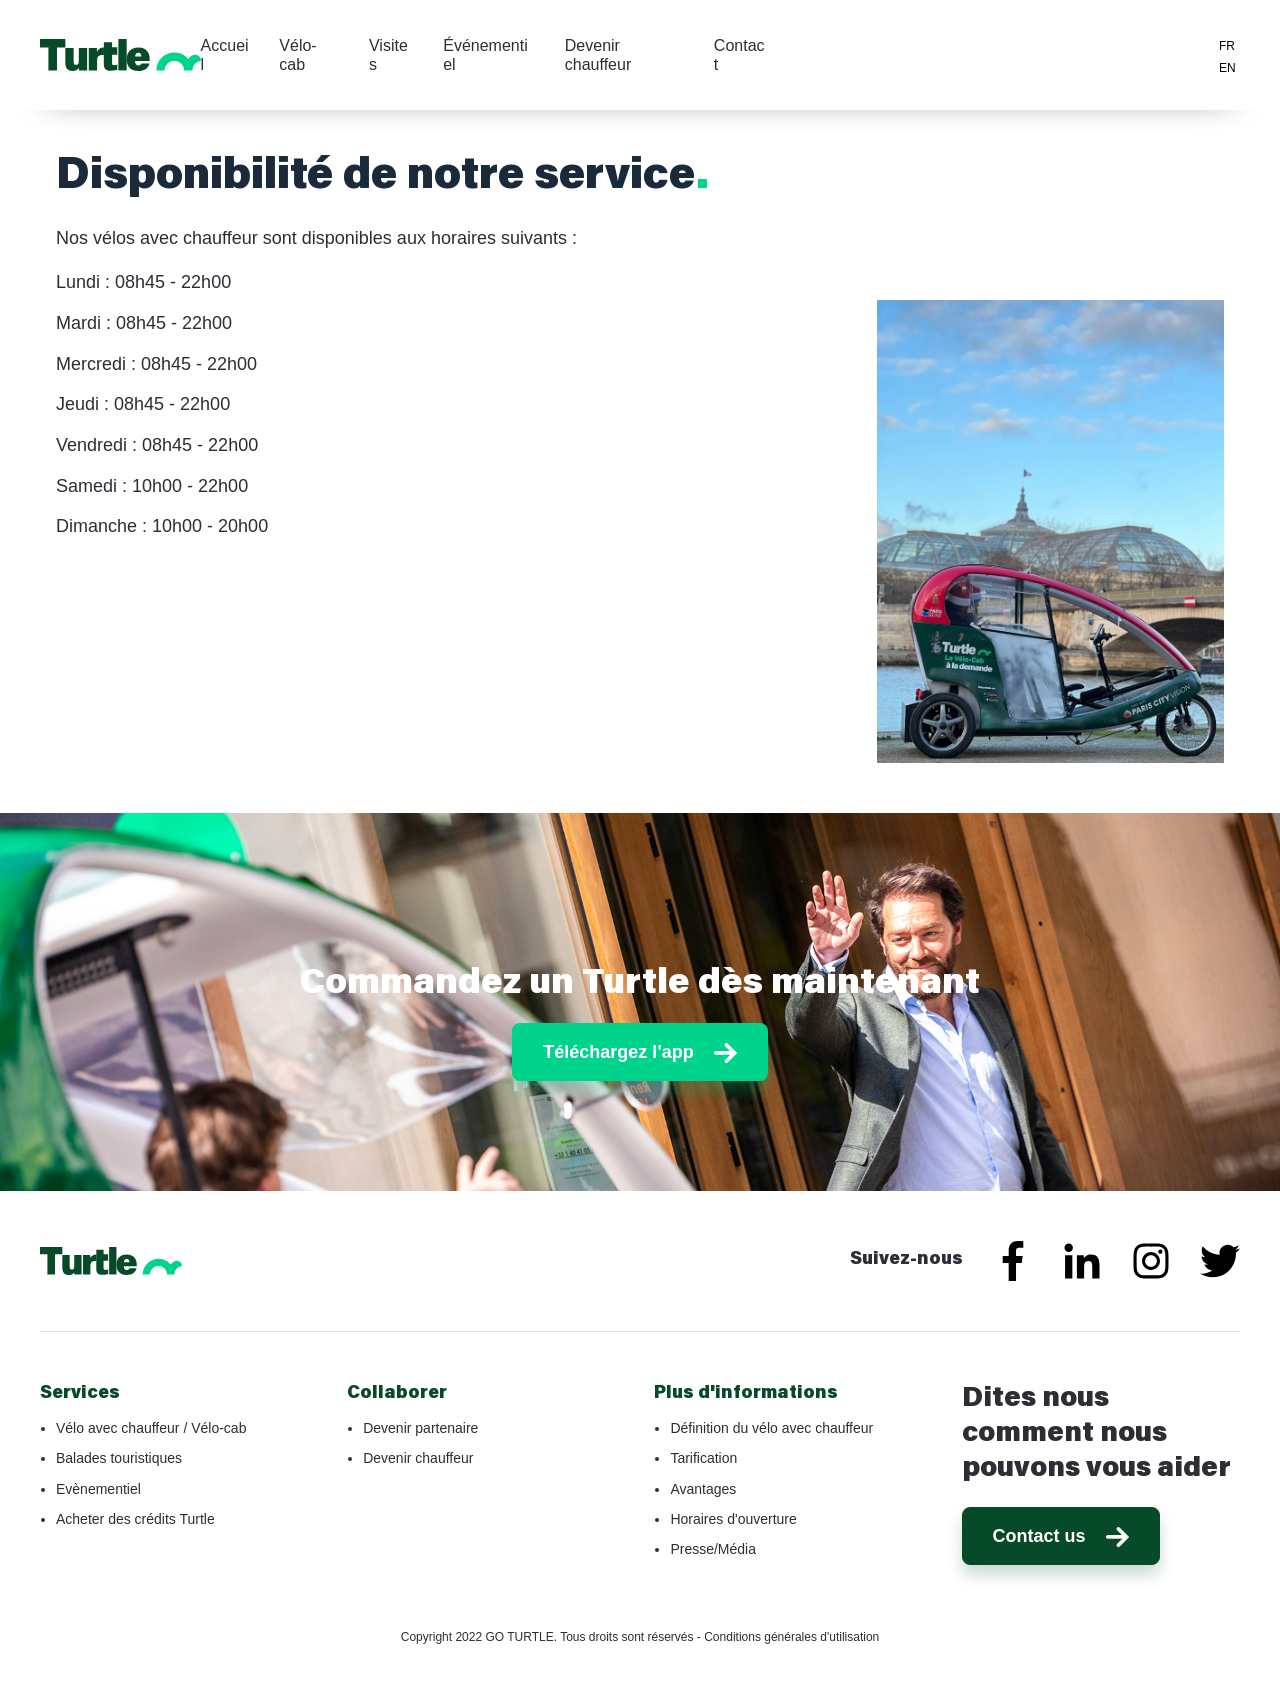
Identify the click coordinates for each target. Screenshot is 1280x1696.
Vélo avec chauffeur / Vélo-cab (151, 1428)
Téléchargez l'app (639, 1052)
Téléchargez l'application (1090, 52)
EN (1227, 68)
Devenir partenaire (420, 1428)
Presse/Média (713, 1549)
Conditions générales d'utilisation (791, 1637)
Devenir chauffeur (803, 54)
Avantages (703, 1489)
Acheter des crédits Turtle (135, 1519)
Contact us (1061, 1536)
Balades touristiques (119, 1458)
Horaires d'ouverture (733, 1519)
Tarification (703, 1458)
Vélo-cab (474, 54)
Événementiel (661, 54)
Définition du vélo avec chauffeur (771, 1428)
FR (1227, 46)
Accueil (388, 54)
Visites (559, 54)
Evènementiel (98, 1489)
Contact (923, 54)
